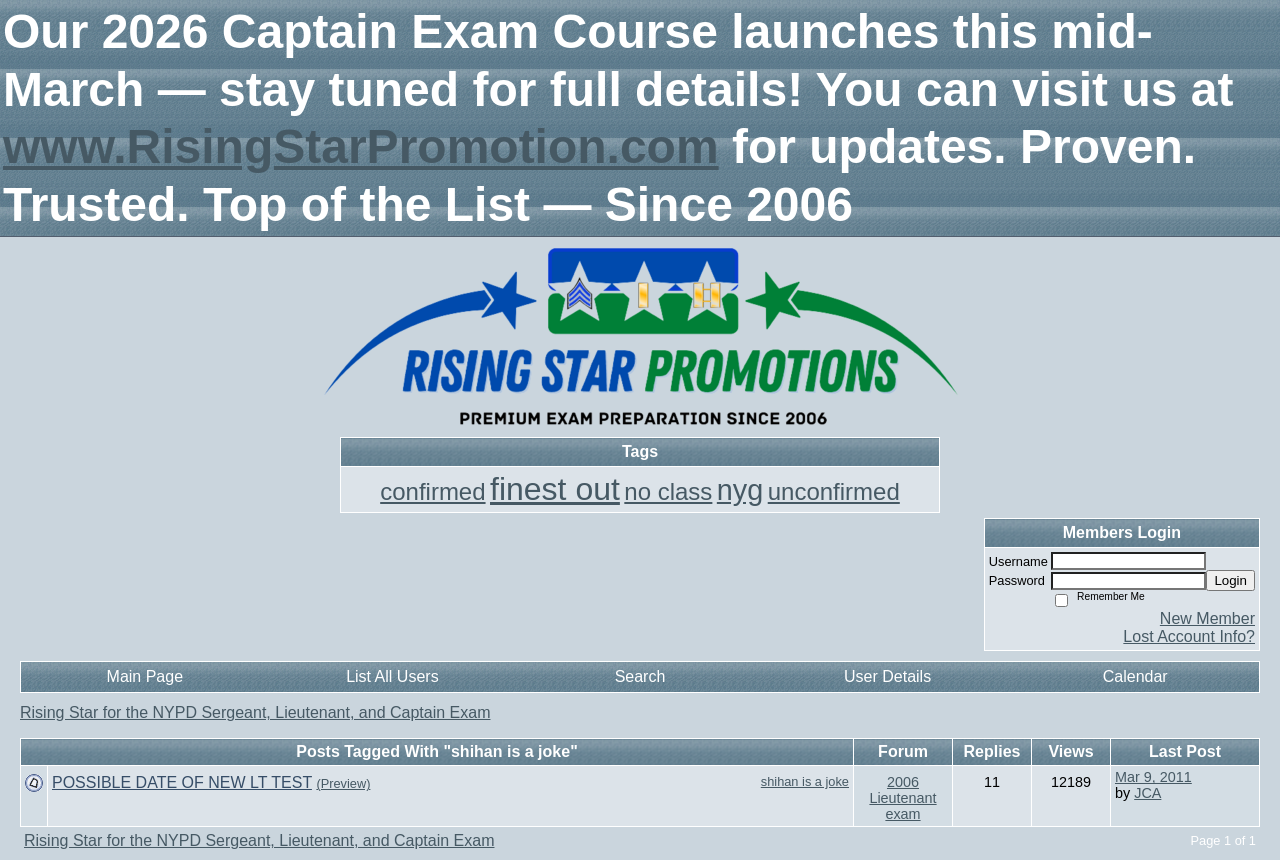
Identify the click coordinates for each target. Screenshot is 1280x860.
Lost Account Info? (1189, 636)
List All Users (392, 676)
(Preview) (343, 783)
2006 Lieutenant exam (902, 798)
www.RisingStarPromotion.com (361, 146)
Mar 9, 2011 (1153, 777)
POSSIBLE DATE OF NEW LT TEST (182, 782)
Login (1230, 580)
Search (640, 676)
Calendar (1135, 676)
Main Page (145, 676)
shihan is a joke (805, 781)
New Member (1207, 618)
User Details (887, 676)
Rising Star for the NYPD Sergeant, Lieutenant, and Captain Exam (255, 712)
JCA (1147, 793)
